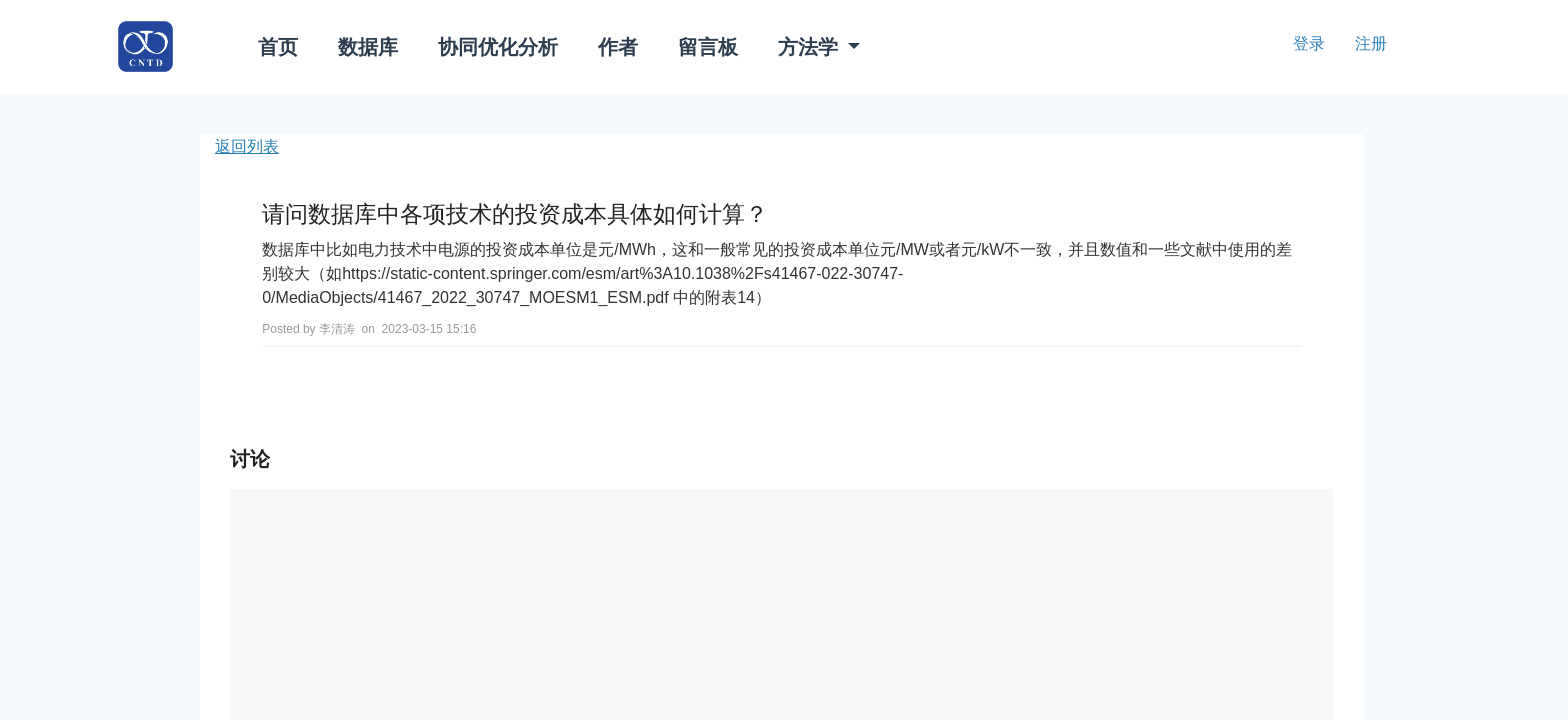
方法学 (811, 47)
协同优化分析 (498, 47)
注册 (1371, 43)
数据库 (368, 47)
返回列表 (247, 146)
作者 (618, 47)
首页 (278, 47)
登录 (1309, 43)
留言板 (708, 47)
